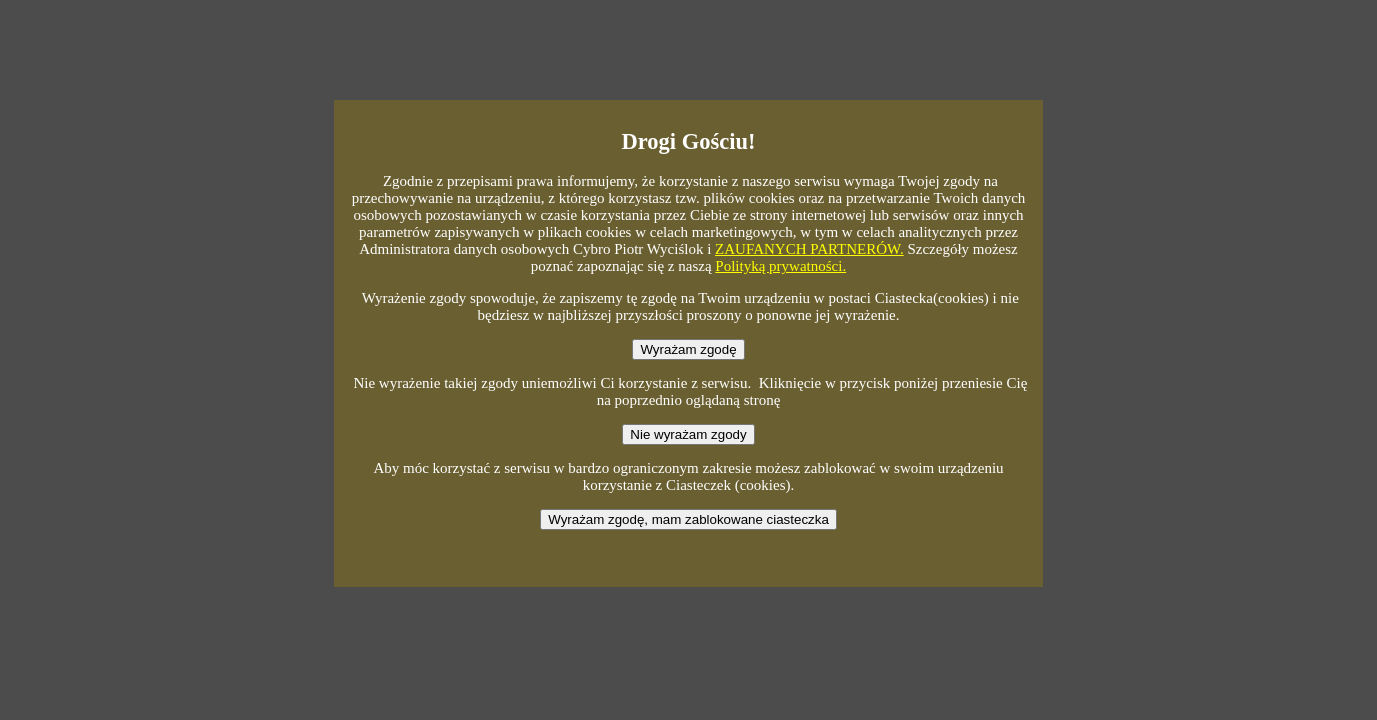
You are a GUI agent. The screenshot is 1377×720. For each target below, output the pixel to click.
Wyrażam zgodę (688, 349)
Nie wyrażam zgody (688, 434)
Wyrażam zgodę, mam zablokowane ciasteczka (688, 519)
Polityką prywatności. (780, 266)
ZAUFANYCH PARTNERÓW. (809, 249)
